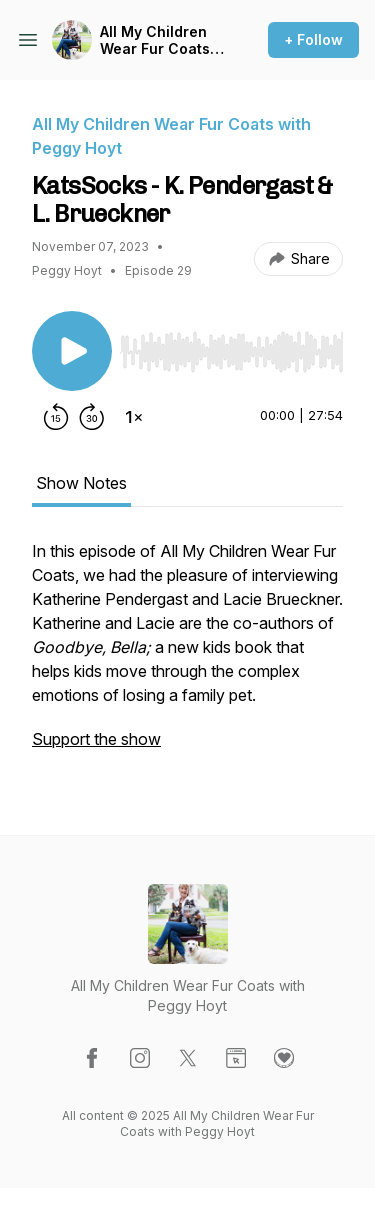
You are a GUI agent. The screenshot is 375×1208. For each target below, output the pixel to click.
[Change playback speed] (134, 417)
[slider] (231, 352)
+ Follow (313, 39)
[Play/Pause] (72, 351)
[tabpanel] (187, 655)
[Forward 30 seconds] (92, 417)
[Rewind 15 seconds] (56, 417)
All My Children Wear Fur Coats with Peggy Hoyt (157, 40)
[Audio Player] (231, 346)
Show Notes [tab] (81, 483)
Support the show (96, 739)
